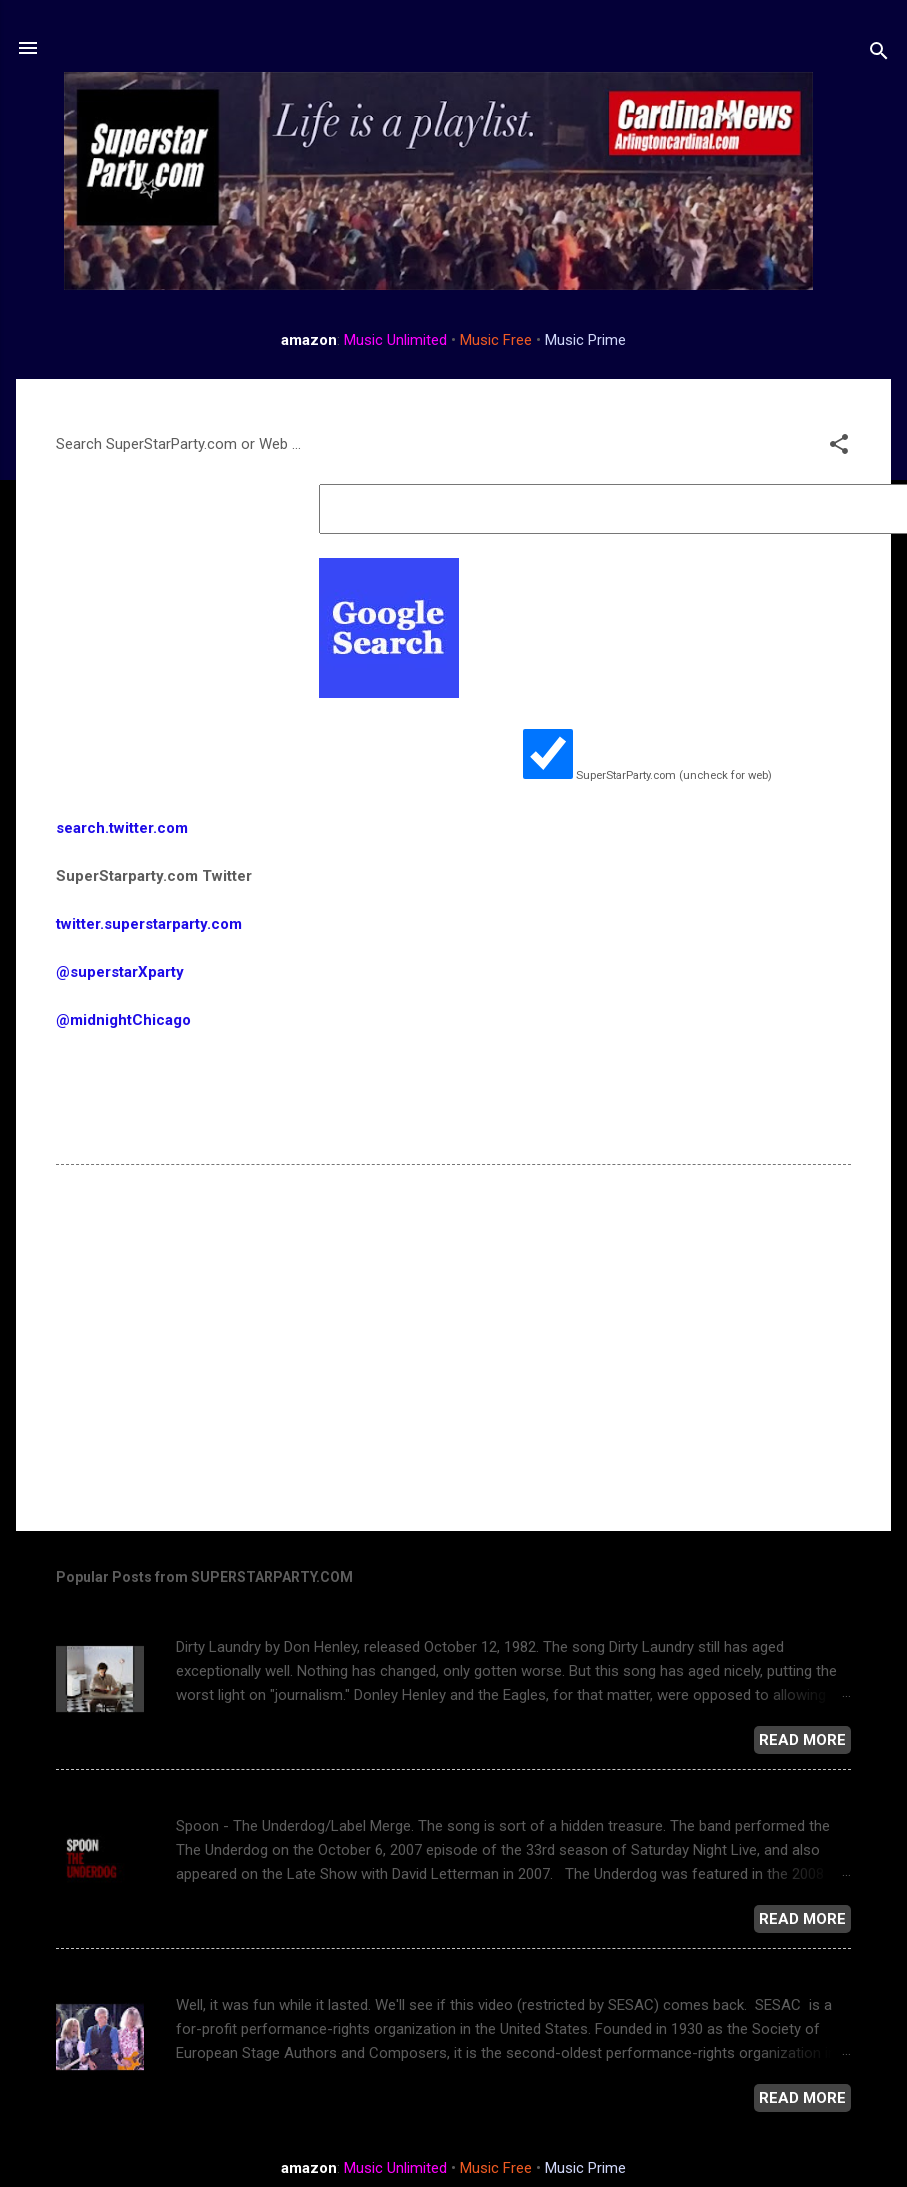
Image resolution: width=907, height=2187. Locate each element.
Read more (802, 1740)
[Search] (879, 54)
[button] (839, 447)
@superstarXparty (120, 972)
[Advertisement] (424, 1345)
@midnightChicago (123, 1020)
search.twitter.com (122, 828)
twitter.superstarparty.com (151, 924)
